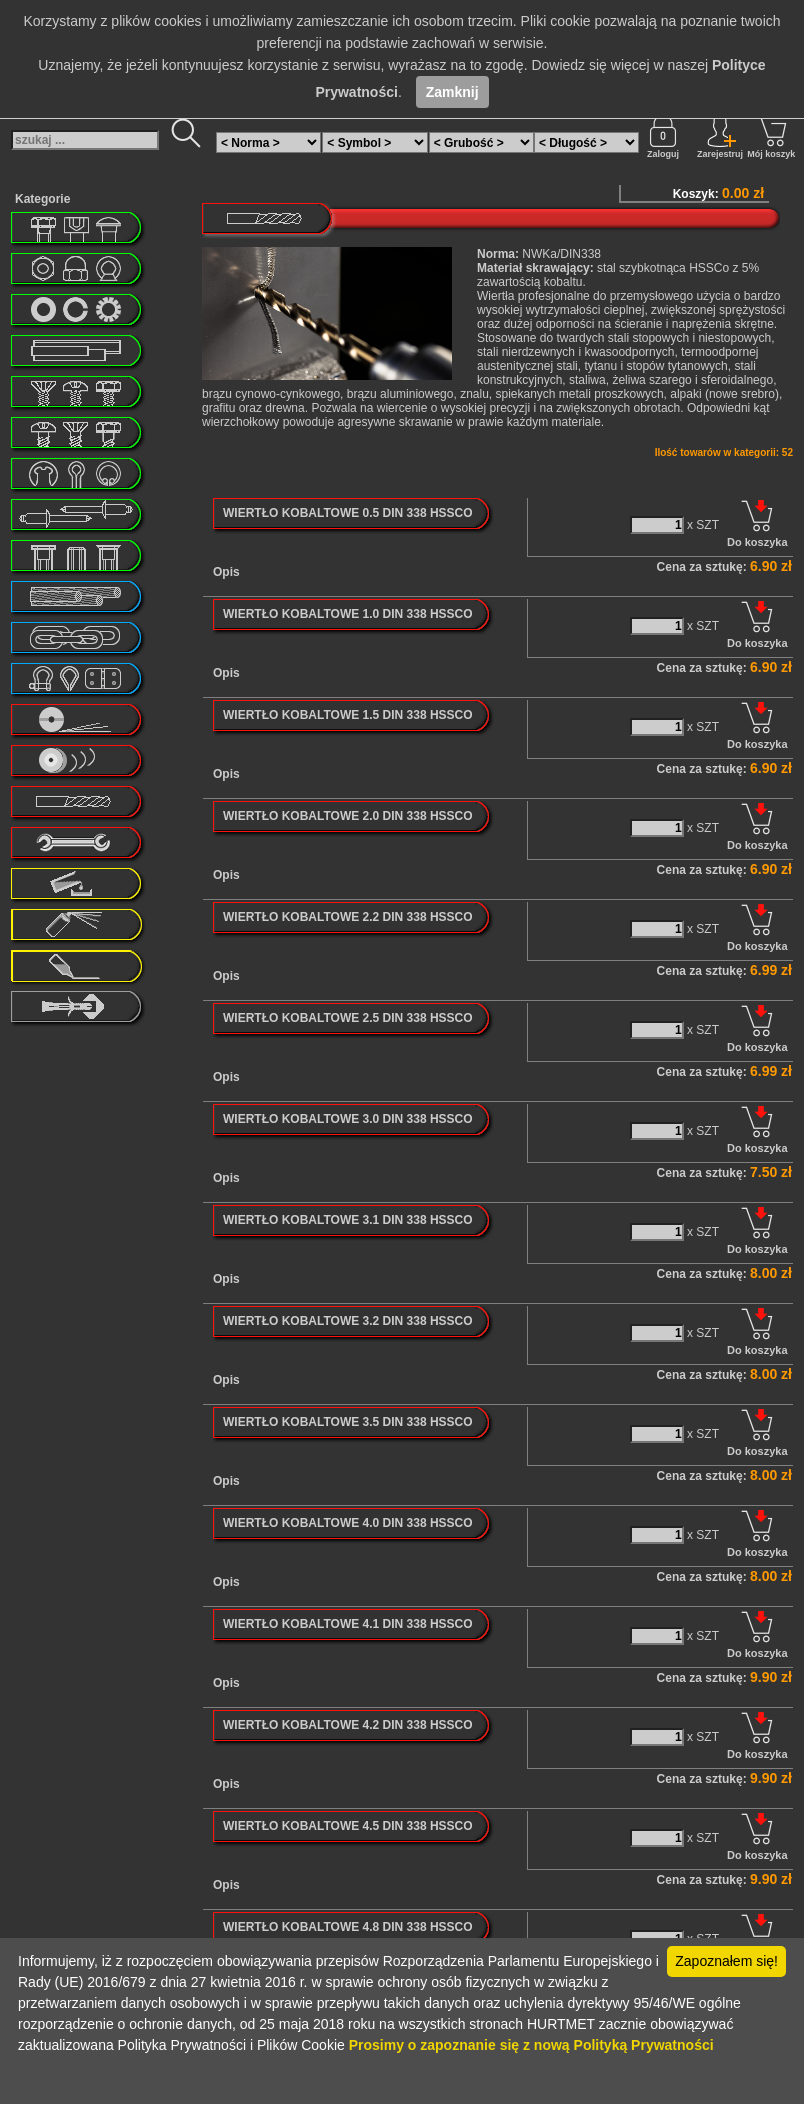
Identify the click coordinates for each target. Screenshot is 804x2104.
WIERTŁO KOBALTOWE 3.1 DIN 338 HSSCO (348, 1220)
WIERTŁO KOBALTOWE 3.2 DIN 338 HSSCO (348, 1321)
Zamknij (452, 92)
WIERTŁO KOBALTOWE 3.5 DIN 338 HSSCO (348, 1422)
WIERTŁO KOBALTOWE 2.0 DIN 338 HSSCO (348, 816)
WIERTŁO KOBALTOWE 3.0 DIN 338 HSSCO (348, 1119)
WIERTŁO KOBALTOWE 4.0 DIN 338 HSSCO (348, 1523)
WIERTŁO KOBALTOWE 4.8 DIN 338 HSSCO (348, 1927)
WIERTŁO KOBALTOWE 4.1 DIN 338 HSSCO (348, 1624)
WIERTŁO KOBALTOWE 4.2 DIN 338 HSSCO (348, 1725)
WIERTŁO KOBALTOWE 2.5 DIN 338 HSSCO (348, 1018)
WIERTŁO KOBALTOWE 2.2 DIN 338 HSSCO (348, 917)
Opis (226, 572)
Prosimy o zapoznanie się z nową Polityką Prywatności (531, 2045)
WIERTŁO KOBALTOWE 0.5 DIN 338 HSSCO (348, 513)
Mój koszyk (771, 137)
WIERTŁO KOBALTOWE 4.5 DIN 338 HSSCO (348, 1826)
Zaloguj (663, 137)
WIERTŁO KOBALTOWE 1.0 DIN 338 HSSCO (348, 614)
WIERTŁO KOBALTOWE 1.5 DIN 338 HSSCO (348, 715)
